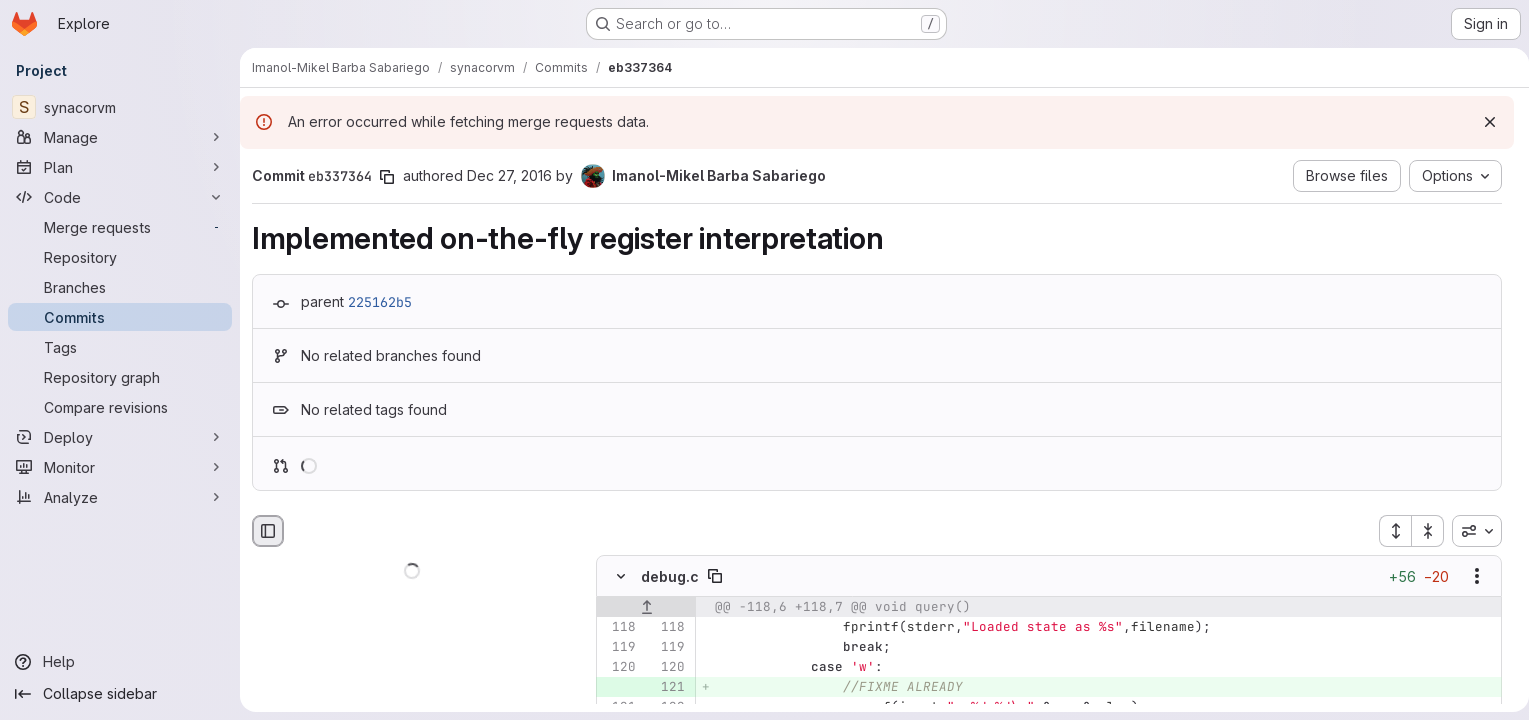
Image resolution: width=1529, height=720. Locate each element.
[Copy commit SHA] (387, 177)
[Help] (120, 662)
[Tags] (120, 347)
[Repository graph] (120, 377)
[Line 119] (619, 648)
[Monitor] (120, 467)
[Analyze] (120, 497)
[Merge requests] (120, 227)
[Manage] (120, 137)
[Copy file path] (715, 577)
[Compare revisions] (120, 407)
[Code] (120, 197)
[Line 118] (619, 628)
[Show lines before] (646, 608)
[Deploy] (120, 437)
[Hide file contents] (621, 577)
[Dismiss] (1482, 122)
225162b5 (380, 302)
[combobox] (1469, 531)
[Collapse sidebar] (120, 694)
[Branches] (120, 287)
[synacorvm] (120, 107)
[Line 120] (619, 668)
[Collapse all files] (1420, 531)
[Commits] (120, 317)
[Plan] (120, 167)
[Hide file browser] (268, 531)
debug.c (670, 576)
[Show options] (1469, 577)
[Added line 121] (668, 688)
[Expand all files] (1387, 531)
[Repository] (120, 257)
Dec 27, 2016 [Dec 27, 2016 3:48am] (509, 175)
